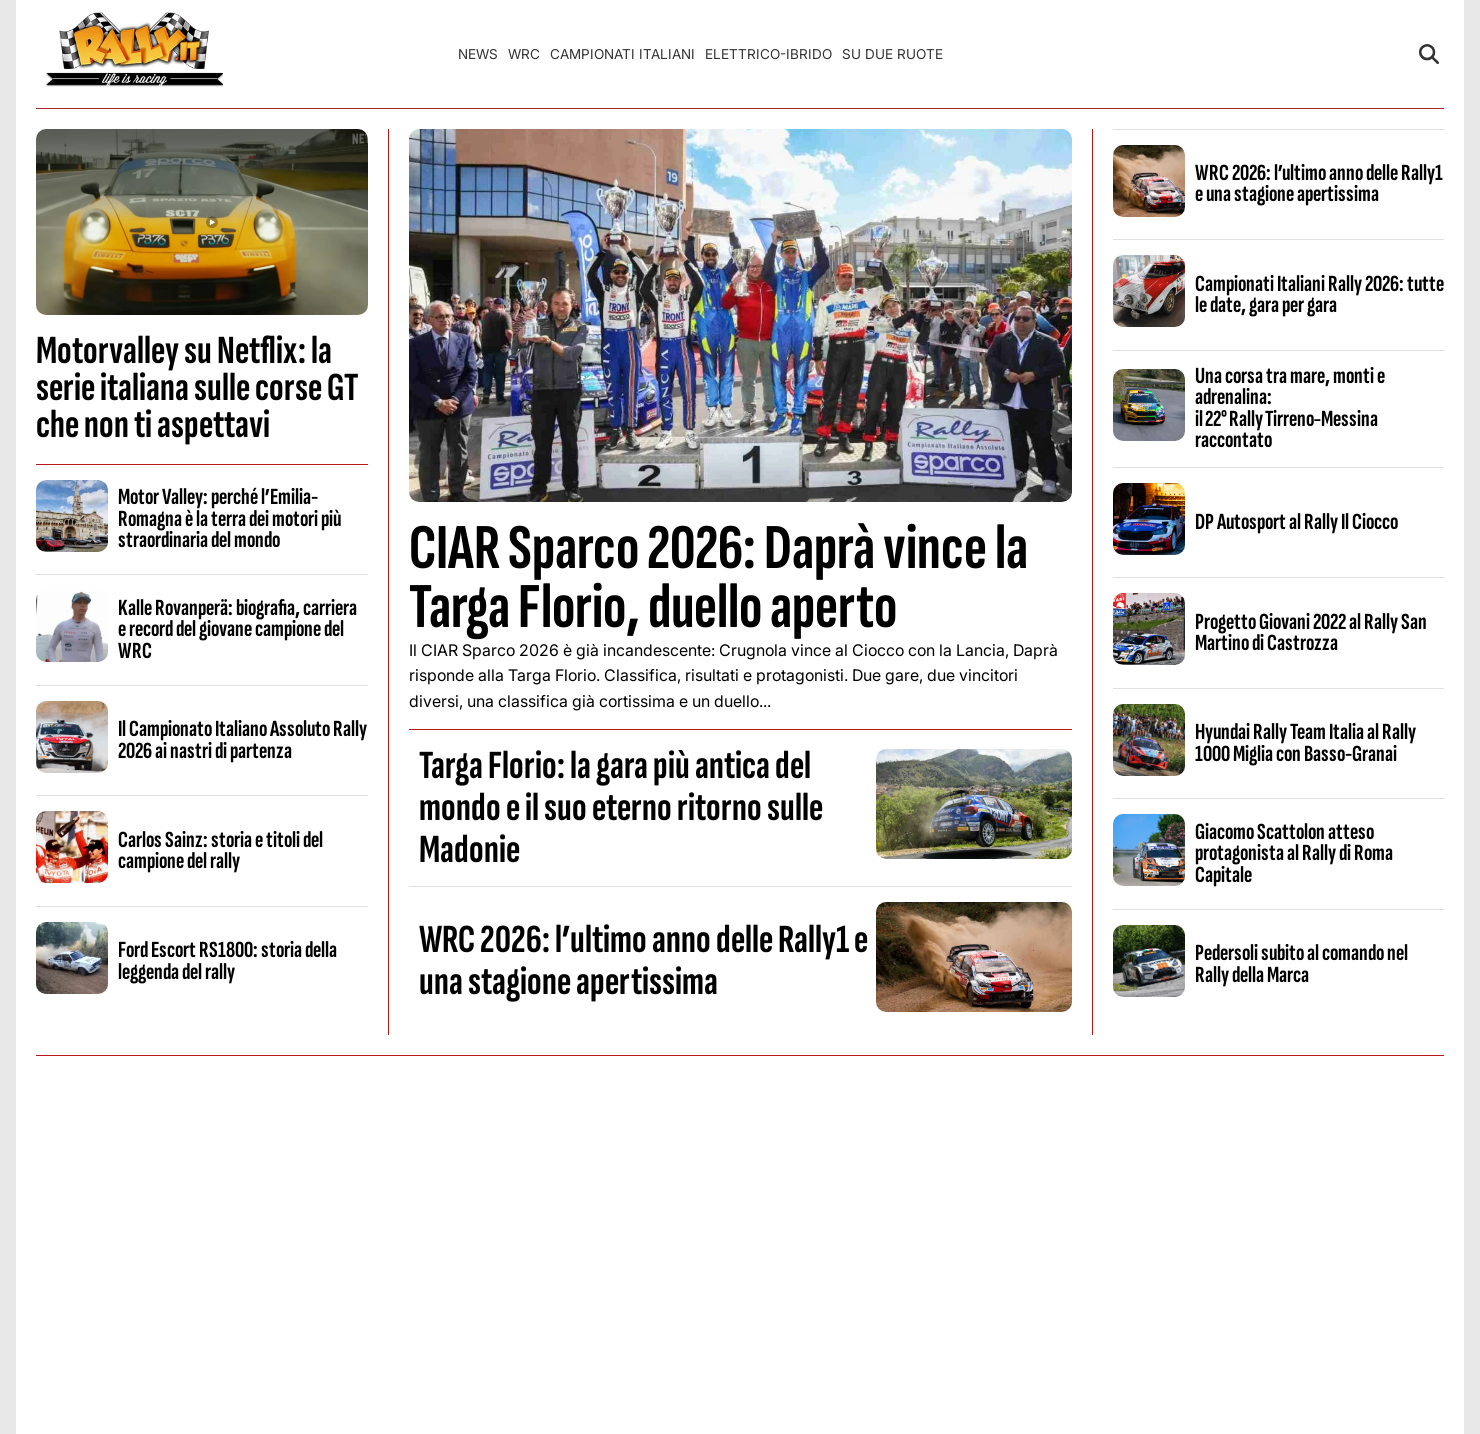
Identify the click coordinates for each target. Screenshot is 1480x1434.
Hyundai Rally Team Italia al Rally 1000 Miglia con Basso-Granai (1305, 742)
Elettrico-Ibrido (768, 54)
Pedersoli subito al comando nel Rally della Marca (1301, 963)
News (478, 54)
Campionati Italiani (622, 54)
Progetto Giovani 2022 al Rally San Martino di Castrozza (1311, 632)
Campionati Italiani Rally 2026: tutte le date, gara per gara (1319, 294)
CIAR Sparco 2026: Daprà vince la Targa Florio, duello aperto (718, 578)
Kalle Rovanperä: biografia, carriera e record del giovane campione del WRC (237, 629)
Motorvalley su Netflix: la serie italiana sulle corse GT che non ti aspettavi (197, 388)
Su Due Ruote (892, 54)
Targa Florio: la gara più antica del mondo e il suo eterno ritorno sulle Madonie (621, 808)
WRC (524, 54)
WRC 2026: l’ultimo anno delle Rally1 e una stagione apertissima (643, 961)
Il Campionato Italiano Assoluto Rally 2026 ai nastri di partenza (242, 739)
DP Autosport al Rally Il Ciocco (1296, 522)
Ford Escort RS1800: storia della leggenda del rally (227, 960)
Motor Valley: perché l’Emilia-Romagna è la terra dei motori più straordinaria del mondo (229, 518)
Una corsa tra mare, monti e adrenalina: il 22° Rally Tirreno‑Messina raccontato (1290, 408)
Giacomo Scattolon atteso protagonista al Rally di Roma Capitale (1294, 853)
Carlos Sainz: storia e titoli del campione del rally (220, 850)
